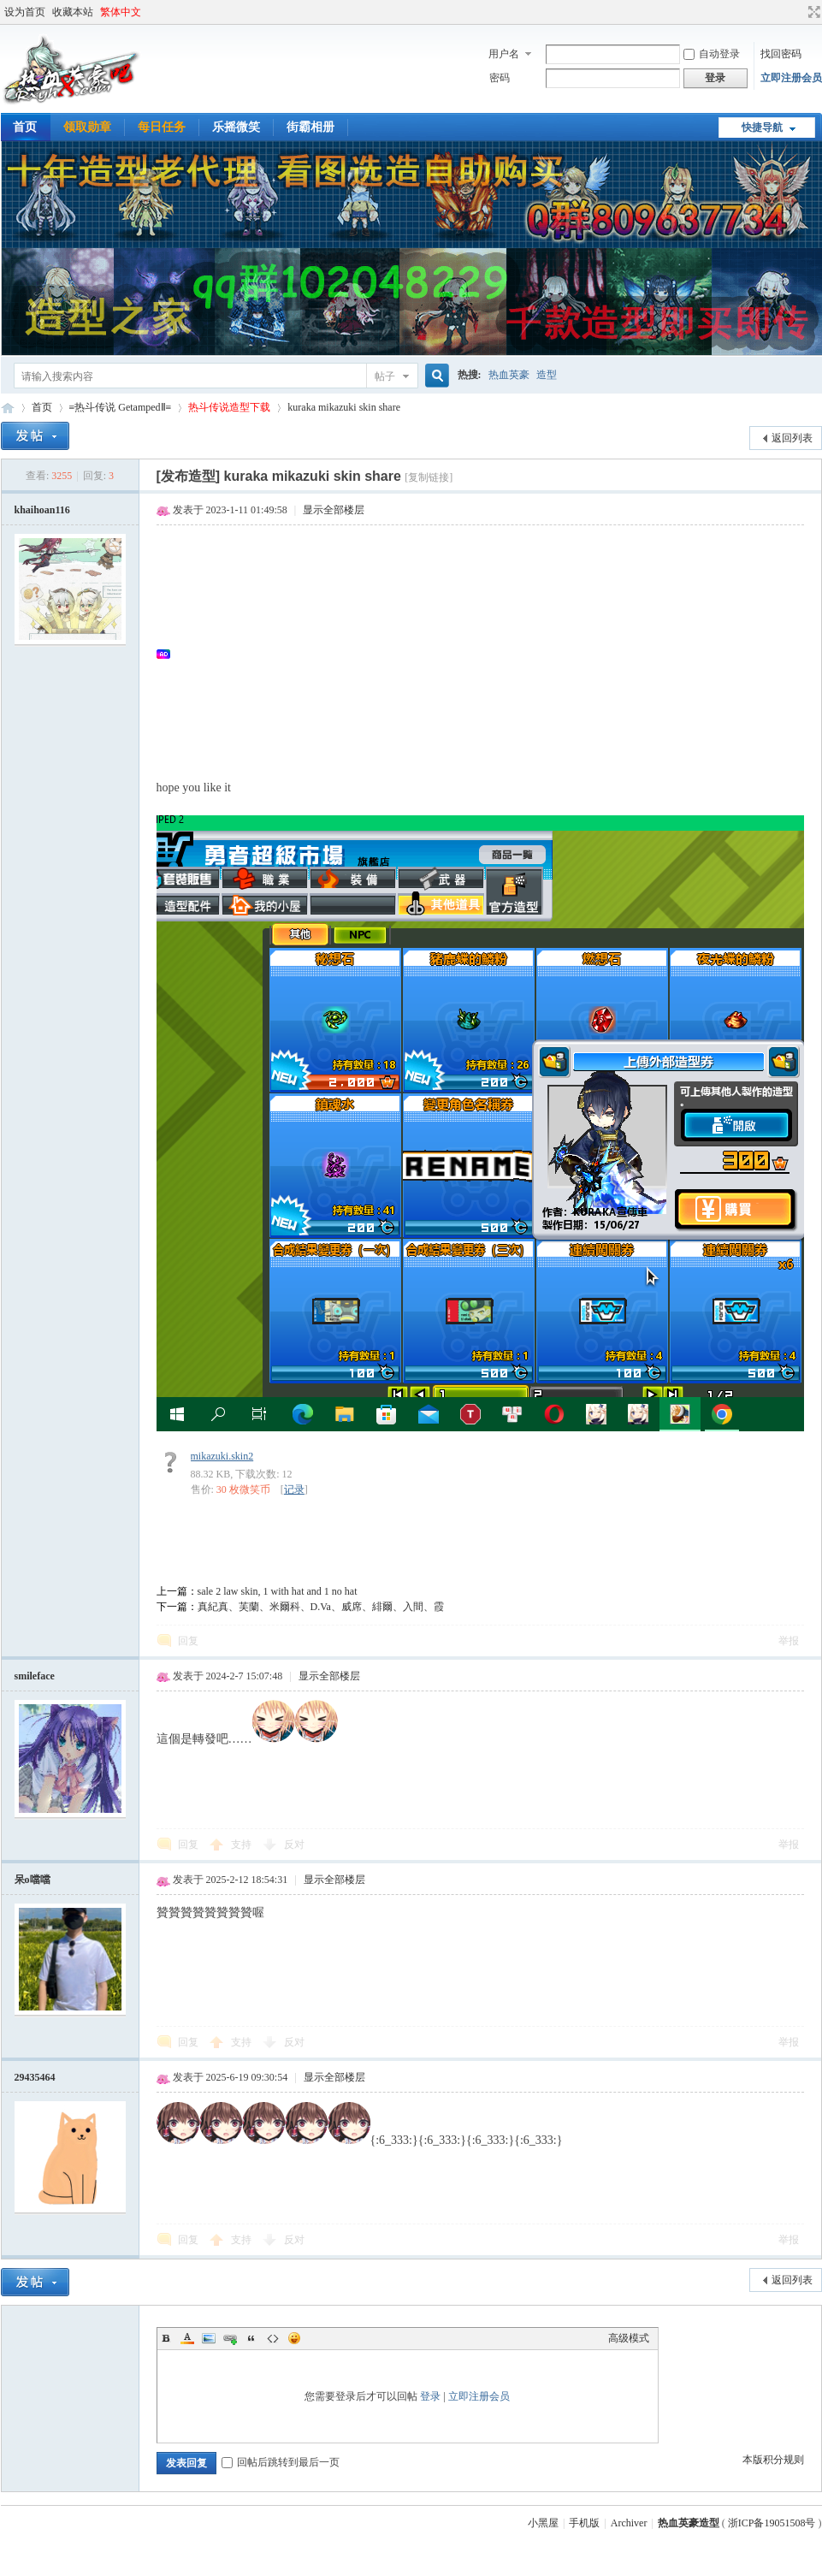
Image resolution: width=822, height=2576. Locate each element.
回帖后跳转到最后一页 (281, 2462)
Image (208, 2338)
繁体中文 (120, 12)
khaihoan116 (42, 510)
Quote (251, 2338)
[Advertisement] (489, 653)
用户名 (503, 54)
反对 (294, 1845)
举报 (788, 1641)
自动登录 (711, 54)
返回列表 (792, 438)
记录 (294, 1489)
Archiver (629, 2523)
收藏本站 (72, 12)
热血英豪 (508, 375)
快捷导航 (762, 127)
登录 (430, 2396)
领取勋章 (87, 127)
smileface (35, 1676)
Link (230, 2338)
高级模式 (628, 2338)
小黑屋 (543, 2523)
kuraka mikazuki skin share (343, 407)
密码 (499, 78)
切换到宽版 (812, 12)
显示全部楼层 (333, 510)
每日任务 (162, 127)
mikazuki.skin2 (222, 1456)
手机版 (584, 2523)
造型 (546, 375)
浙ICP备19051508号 (772, 2523)
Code (272, 2338)
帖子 (385, 376)
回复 (188, 1641)
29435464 (35, 2077)
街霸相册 (310, 127)
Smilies (294, 2338)
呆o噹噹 (32, 1880)
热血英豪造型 (8, 407)
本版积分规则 (773, 2460)
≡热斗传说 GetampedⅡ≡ (120, 407)
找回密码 (780, 54)
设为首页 (24, 12)
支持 (242, 1845)
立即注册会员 (791, 78)
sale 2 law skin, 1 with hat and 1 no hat (278, 1591)
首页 (42, 407)
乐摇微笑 (236, 127)
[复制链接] (428, 477)
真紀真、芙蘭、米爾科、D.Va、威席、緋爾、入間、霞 (321, 1607)
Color (187, 2338)
